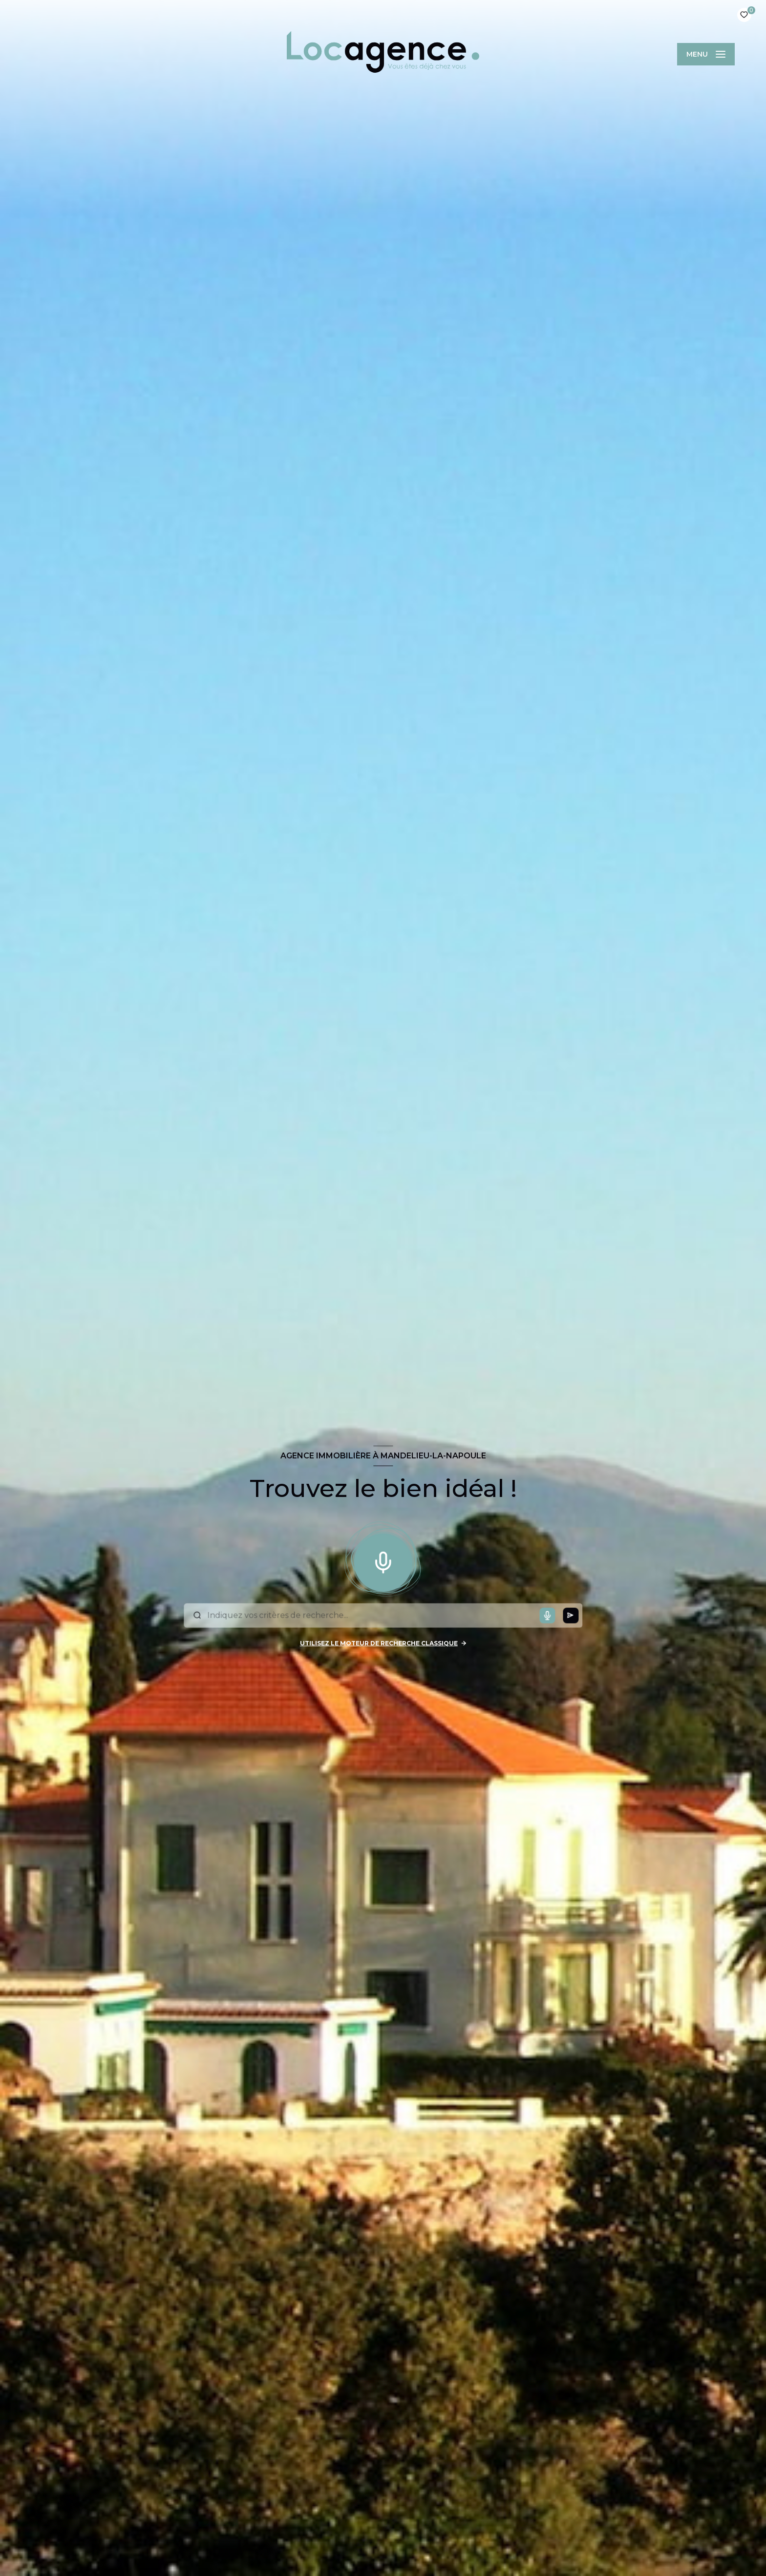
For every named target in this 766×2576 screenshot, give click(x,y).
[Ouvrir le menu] (706, 54)
